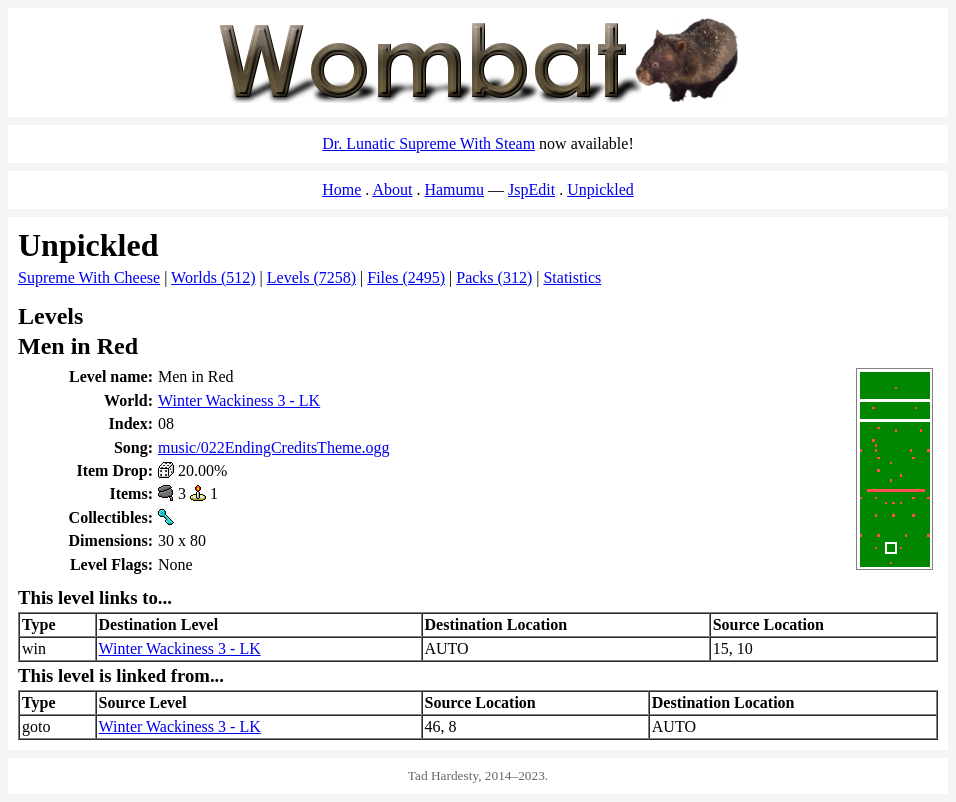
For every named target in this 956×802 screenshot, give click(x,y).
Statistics (572, 277)
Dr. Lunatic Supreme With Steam (428, 143)
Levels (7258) (311, 277)
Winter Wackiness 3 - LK (239, 400)
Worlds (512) (213, 277)
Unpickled (600, 189)
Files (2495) (406, 277)
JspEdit (531, 189)
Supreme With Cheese (89, 277)
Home (341, 189)
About (392, 189)
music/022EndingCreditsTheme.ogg (274, 447)
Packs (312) (494, 277)
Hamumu (454, 189)
